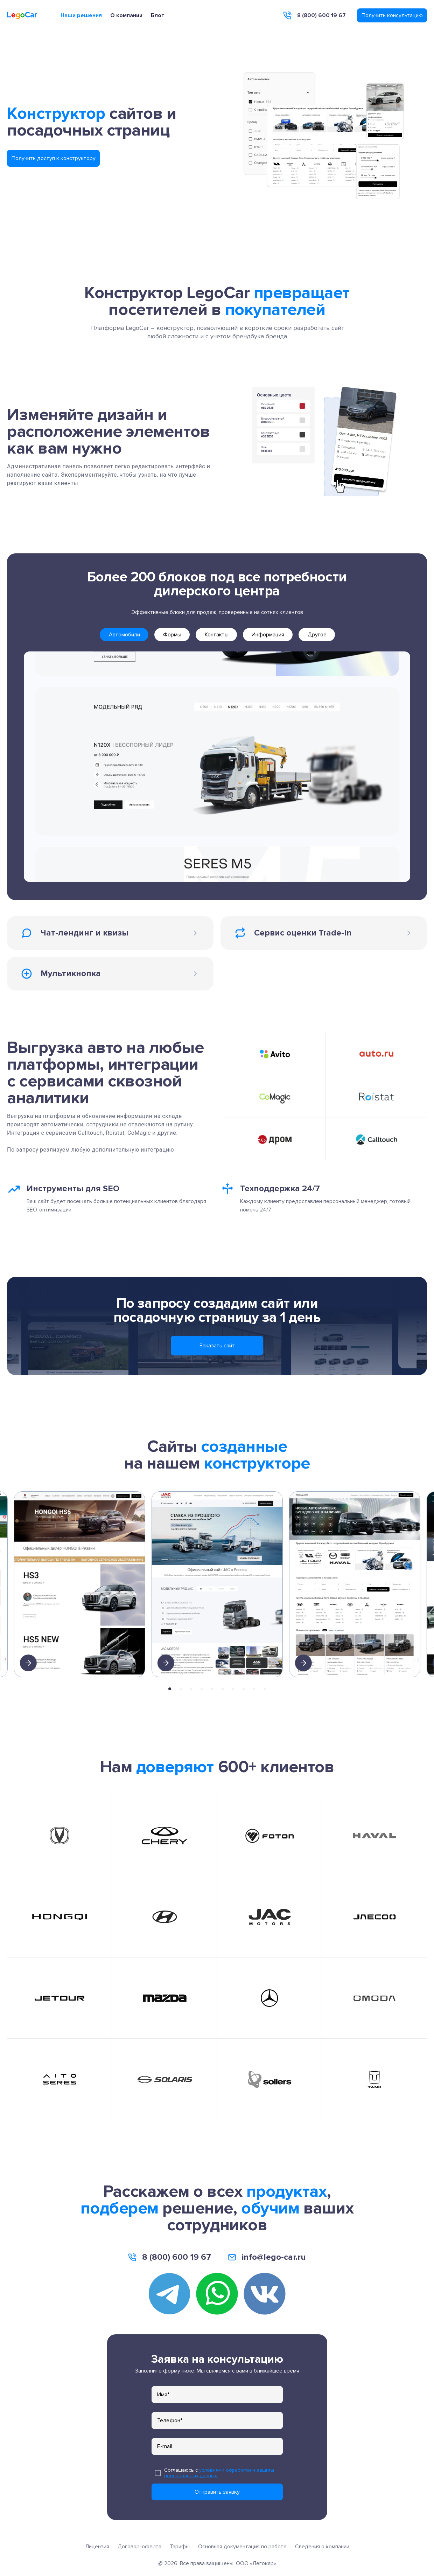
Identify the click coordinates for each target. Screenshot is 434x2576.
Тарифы (180, 2546)
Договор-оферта (139, 2546)
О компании (126, 15)
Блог (157, 15)
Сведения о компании (322, 2546)
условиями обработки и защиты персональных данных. (219, 2473)
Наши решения (81, 15)
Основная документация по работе (242, 2546)
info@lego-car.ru (274, 2257)
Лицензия (97, 2546)
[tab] (124, 634)
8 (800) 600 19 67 (321, 15)
